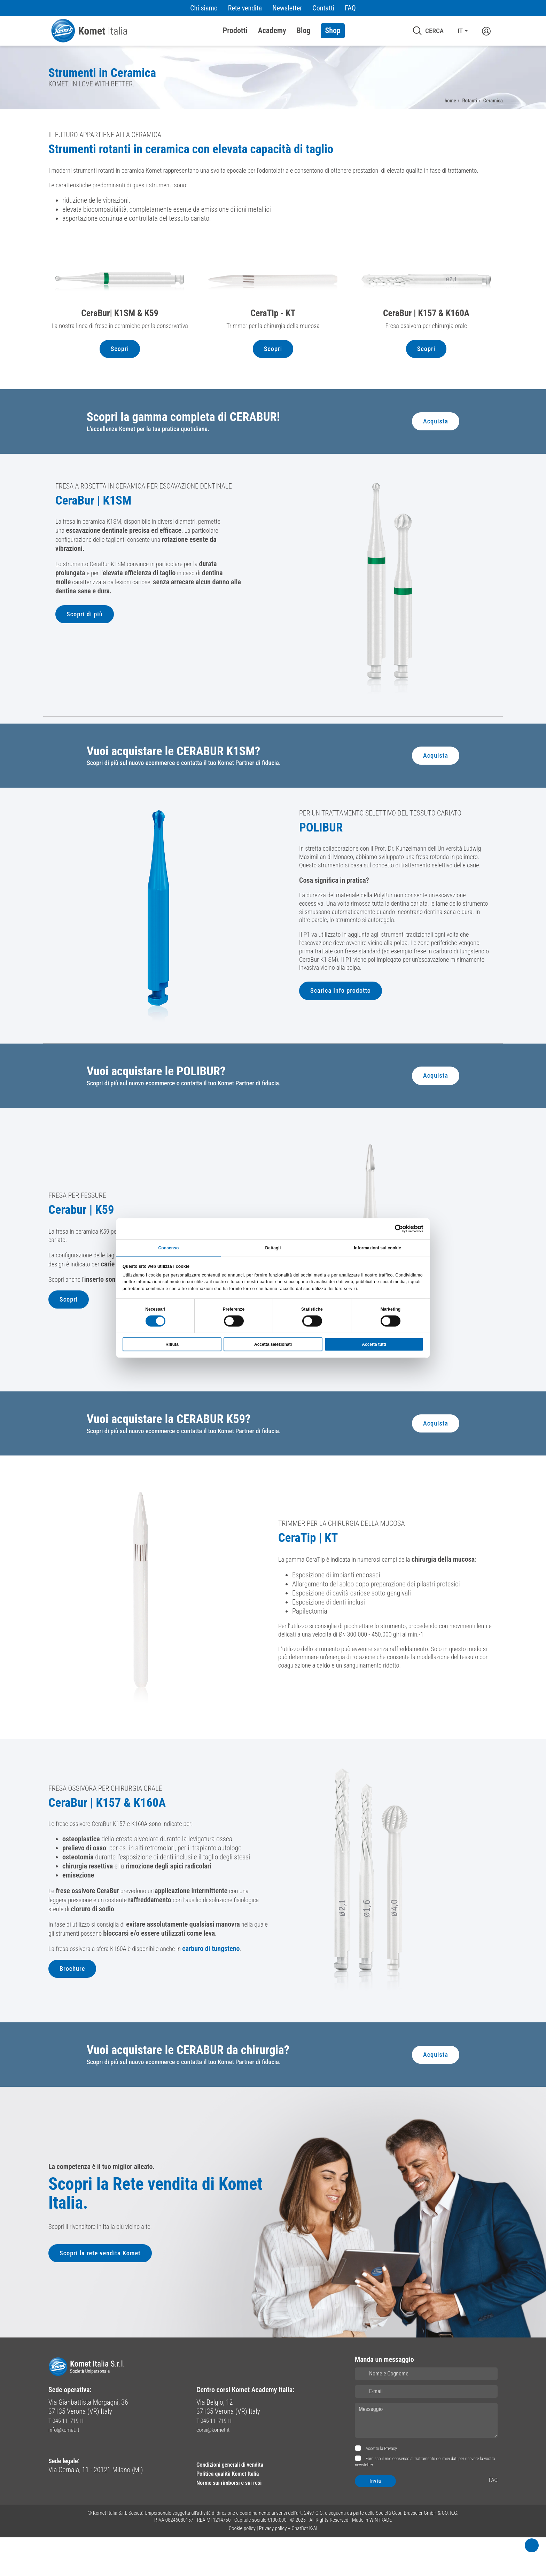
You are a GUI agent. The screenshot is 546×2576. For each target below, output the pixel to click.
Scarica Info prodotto (343, 1045)
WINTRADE (380, 2558)
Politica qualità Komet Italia (234, 2512)
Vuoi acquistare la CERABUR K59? (176, 1454)
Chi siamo (204, 8)
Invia (375, 2520)
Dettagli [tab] (273, 1246)
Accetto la (381, 2487)
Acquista (434, 450)
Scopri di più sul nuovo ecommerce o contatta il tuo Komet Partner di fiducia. (193, 794)
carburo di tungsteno (223, 1987)
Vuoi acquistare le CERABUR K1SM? (182, 781)
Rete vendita (245, 8)
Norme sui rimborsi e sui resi (236, 2521)
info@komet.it (67, 2468)
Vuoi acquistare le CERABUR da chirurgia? (198, 2087)
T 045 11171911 (70, 2459)
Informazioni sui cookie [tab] (377, 1246)
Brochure (73, 2008)
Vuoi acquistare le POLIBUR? (163, 1104)
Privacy (390, 2487)
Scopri (120, 376)
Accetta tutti (374, 1345)
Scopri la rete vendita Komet (103, 2297)
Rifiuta (171, 1345)
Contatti (323, 8)
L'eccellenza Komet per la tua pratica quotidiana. (154, 458)
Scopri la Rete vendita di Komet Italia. (149, 2230)
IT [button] (460, 30)
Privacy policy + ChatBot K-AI (288, 2567)
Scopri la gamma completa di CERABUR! (192, 445)
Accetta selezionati (273, 1345)
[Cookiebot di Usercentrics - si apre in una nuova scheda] (392, 1228)
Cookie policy (242, 2567)
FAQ (350, 8)
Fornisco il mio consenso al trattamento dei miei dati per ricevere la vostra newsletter (425, 2500)
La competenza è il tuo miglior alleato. (101, 2200)
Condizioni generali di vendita (237, 2503)
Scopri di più (86, 648)
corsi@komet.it (216, 2468)
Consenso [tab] (168, 1246)
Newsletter (287, 8)
